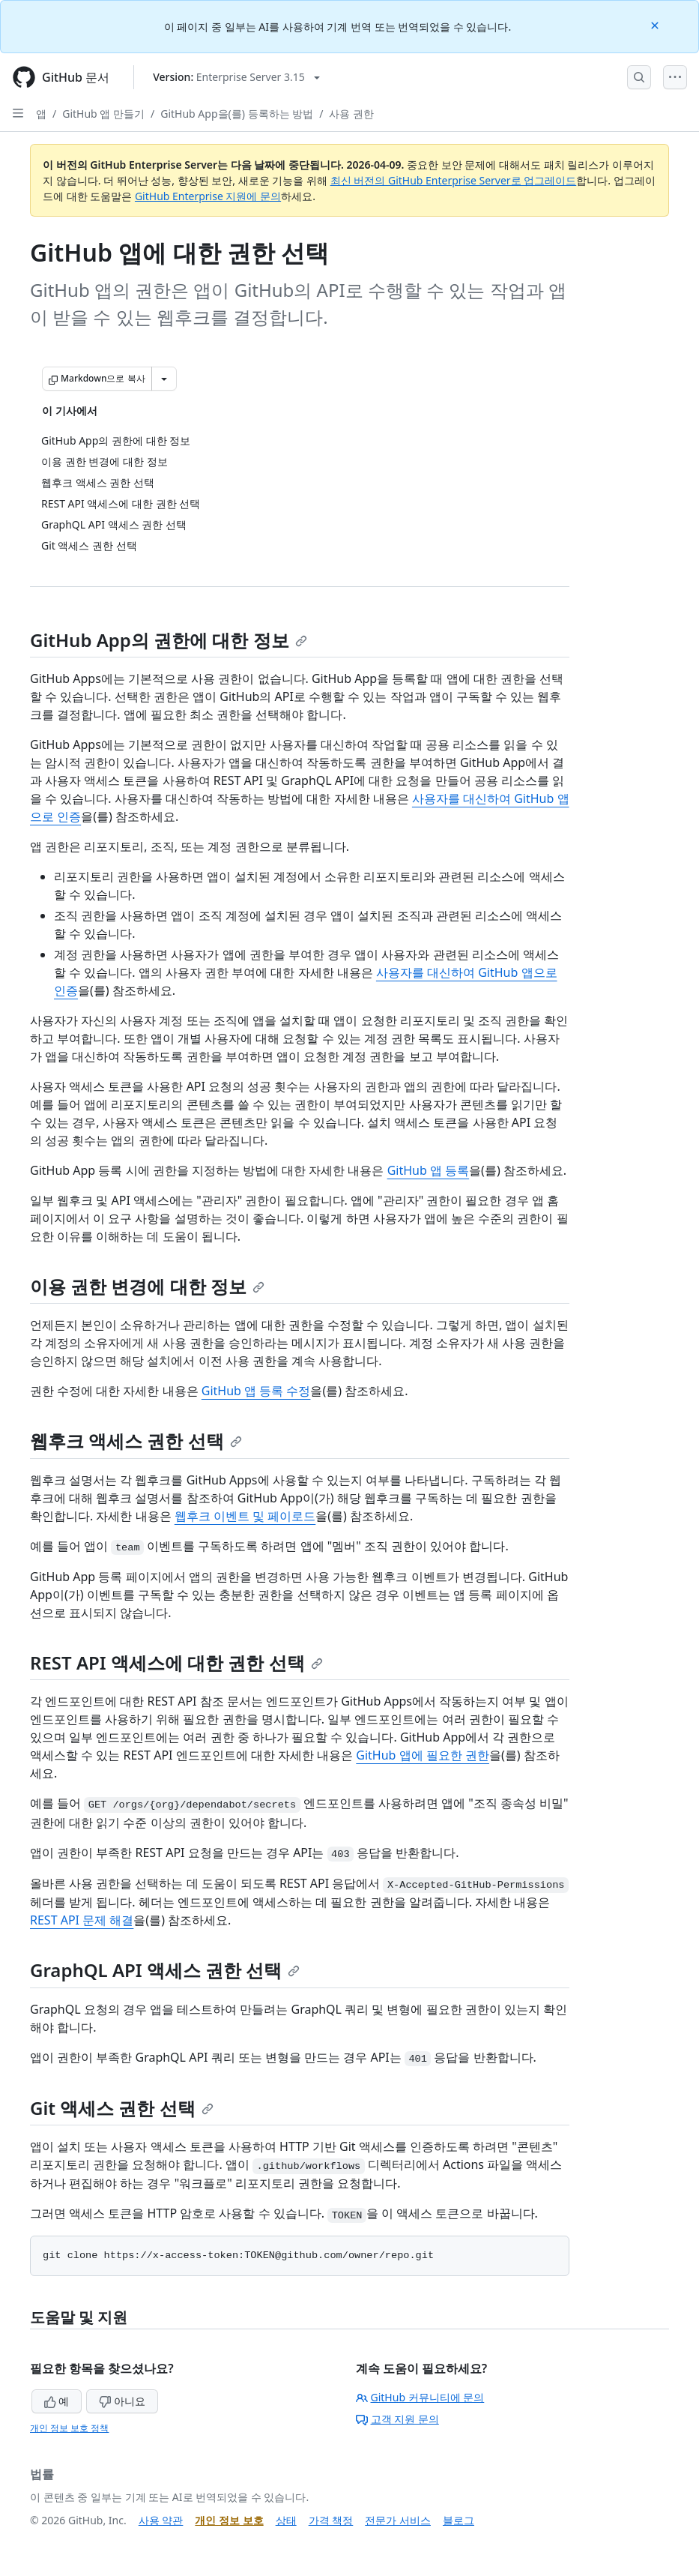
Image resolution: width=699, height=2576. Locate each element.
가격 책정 (331, 2520)
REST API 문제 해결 (81, 1920)
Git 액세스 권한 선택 (122, 2107)
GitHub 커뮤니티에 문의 (420, 2397)
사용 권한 (351, 113)
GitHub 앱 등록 (428, 1170)
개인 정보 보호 (229, 2520)
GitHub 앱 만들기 (103, 113)
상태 (286, 2520)
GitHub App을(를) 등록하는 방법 (236, 113)
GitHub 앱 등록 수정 (256, 1390)
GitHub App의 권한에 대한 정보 (168, 640)
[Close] (656, 24)
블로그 (458, 2520)
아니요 (122, 2401)
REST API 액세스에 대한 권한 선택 (176, 1662)
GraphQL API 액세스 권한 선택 (165, 1969)
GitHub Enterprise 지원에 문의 (208, 196)
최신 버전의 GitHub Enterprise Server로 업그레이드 (453, 180)
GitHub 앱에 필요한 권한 (422, 1755)
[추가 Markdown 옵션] (164, 379)
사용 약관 (161, 2520)
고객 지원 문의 (397, 2419)
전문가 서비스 (398, 2520)
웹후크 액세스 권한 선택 (136, 1440)
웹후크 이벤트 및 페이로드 (245, 1516)
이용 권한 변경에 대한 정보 (147, 1286)
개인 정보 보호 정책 (69, 2428)
